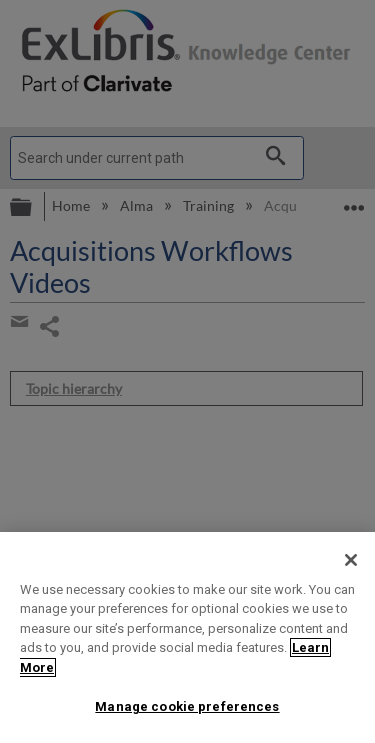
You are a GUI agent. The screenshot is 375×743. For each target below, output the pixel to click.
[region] (187, 637)
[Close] (351, 560)
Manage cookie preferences (187, 706)
